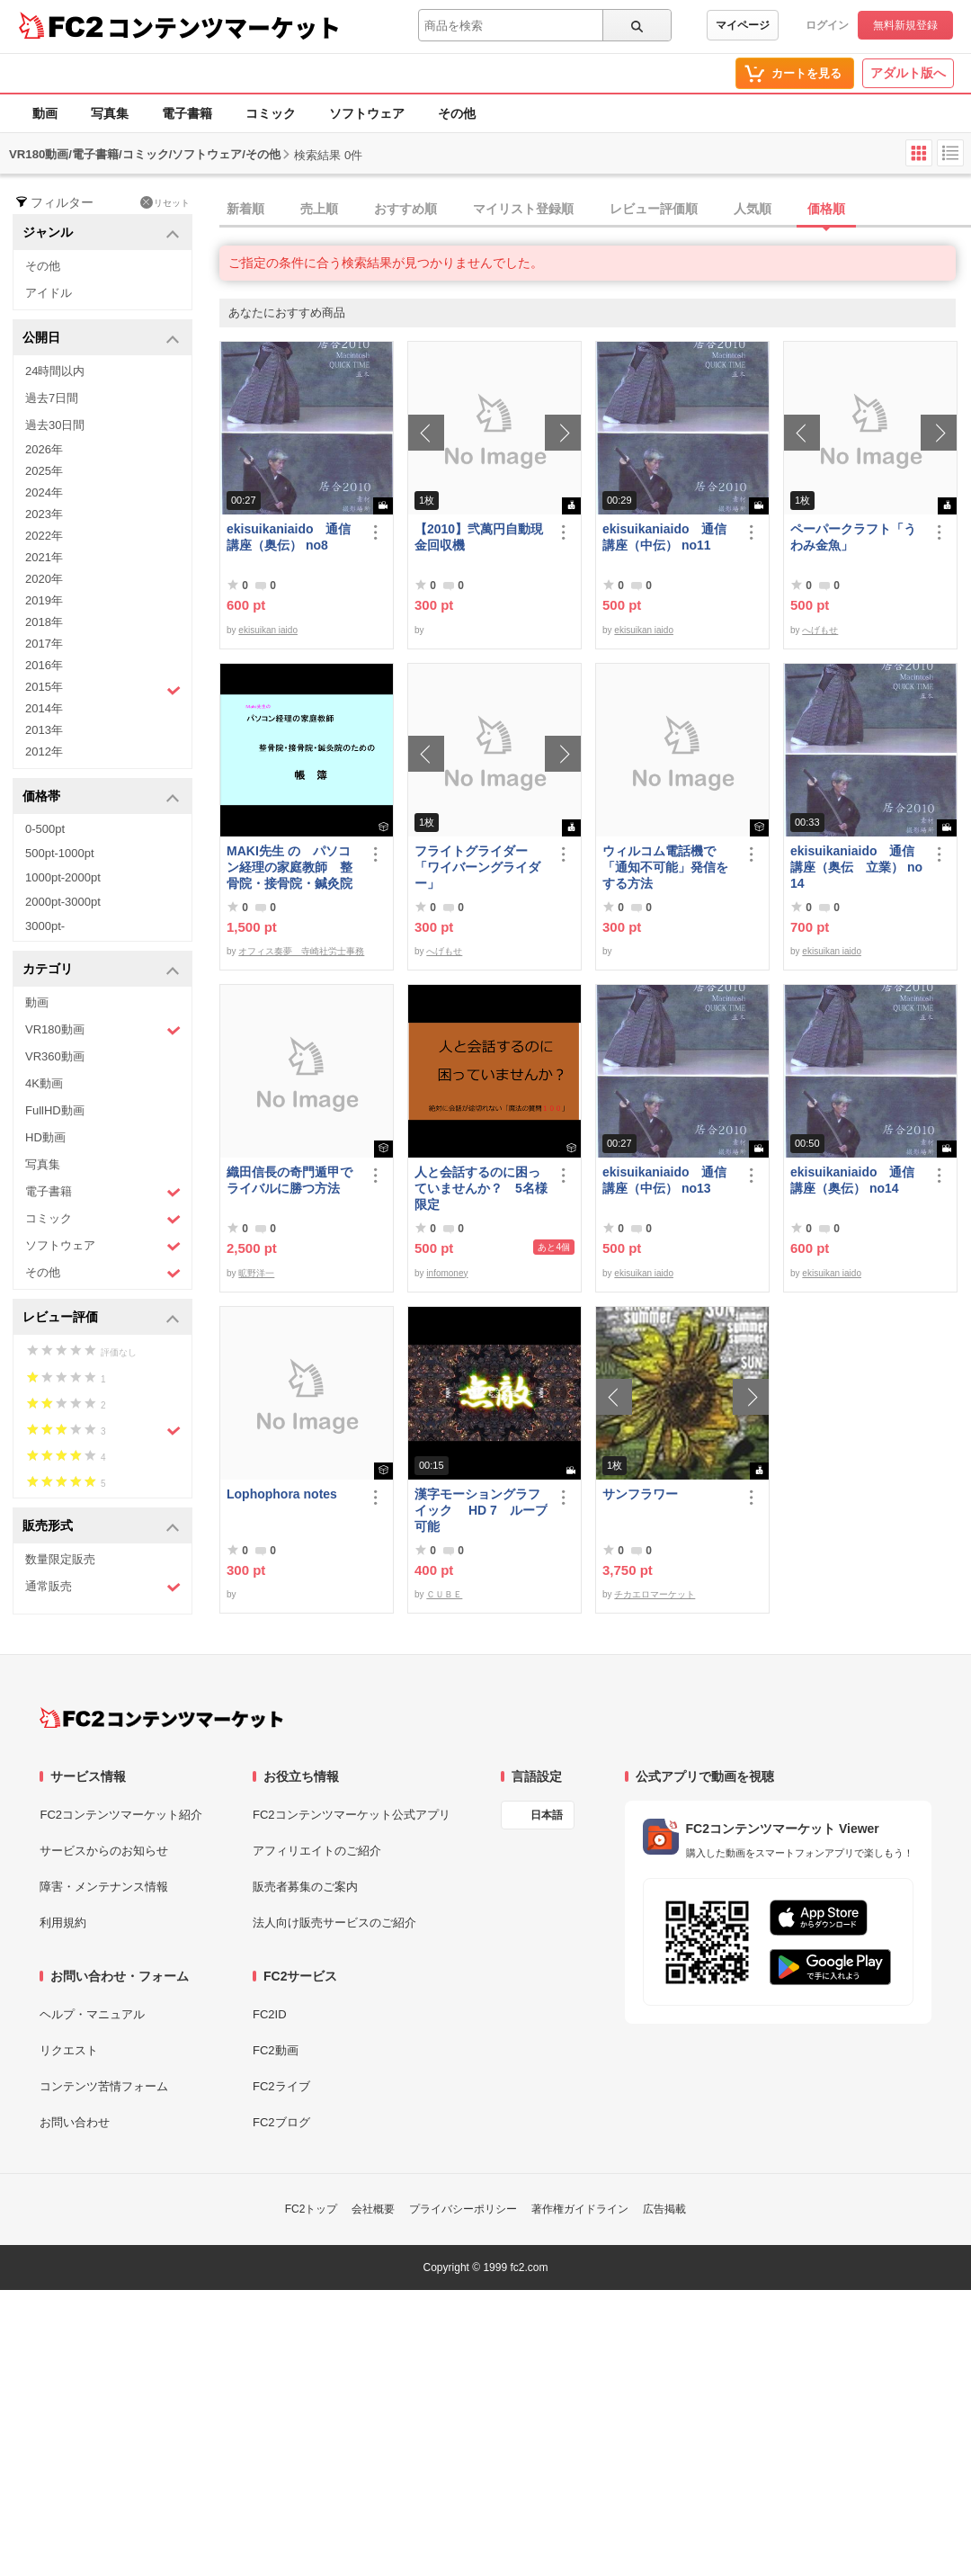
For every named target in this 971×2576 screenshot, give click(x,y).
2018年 (44, 622)
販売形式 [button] (101, 1526)
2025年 (44, 471)
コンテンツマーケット (224, 27)
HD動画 (45, 1137)
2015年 (103, 689)
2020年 (44, 579)
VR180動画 (103, 1030)
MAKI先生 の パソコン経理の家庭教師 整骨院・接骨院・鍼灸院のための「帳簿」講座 (289, 867)
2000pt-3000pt (63, 901)
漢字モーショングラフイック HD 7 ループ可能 (481, 1510)
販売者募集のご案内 (305, 1886)
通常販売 (103, 1587)
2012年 (44, 751)
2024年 (44, 492)
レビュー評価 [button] (101, 1318)
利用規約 (63, 1922)
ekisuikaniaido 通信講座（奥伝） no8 (289, 537)
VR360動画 (55, 1056)
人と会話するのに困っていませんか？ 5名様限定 (481, 1188)
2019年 (44, 600)
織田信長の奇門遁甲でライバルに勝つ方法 (289, 1180)
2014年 (44, 708)
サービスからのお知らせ (104, 1850)
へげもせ (820, 630)
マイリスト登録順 (523, 208)
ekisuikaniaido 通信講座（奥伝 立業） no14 (856, 867)
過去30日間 (55, 425)
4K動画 (44, 1083)
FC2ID (270, 2014)
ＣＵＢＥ (444, 1594)
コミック (270, 113)
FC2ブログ (281, 2122)
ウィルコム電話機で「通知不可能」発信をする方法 (665, 867)
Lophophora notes (282, 1494)
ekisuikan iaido (268, 630)
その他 (457, 113)
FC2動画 (275, 2050)
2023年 (44, 514)
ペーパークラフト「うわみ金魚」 (853, 537)
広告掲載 (664, 2209)
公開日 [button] (101, 338)
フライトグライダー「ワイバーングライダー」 (477, 867)
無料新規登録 (905, 25)
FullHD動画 (55, 1110)
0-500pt (45, 829)
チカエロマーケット (654, 1594)
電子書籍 (187, 113)
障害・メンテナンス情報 (104, 1886)
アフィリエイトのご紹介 (317, 1850)
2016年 (44, 665)
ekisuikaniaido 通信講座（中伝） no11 (664, 537)
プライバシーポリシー (463, 2209)
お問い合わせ (75, 2122)
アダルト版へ (908, 73)
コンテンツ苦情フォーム (104, 2086)
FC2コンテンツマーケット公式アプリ (351, 1814)
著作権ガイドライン (579, 2209)
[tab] (595, 210)
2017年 (44, 643)
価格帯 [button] (101, 797)
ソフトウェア (367, 113)
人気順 (752, 208)
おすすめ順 (405, 208)
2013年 (44, 730)
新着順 (245, 208)
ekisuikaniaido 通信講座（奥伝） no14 (852, 1180)
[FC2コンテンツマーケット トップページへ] (161, 1718)
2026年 (44, 449)
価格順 (826, 208)
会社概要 (373, 2209)
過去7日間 (51, 398)
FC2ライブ (281, 2086)
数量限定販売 (60, 1559)
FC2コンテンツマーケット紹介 (121, 1814)
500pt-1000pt (59, 853)
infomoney (447, 1273)
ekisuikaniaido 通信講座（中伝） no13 (664, 1180)
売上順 (319, 208)
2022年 (44, 535)
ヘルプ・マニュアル (92, 2014)
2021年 (44, 557)
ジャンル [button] (101, 233)
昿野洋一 (256, 1273)
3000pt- (45, 926)
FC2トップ (311, 2209)
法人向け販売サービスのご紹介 (334, 1922)
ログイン (827, 25)
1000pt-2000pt (63, 877)
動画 (45, 113)
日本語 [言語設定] (546, 1815)
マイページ (743, 25)
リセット (165, 202)
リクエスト (69, 2050)
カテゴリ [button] (101, 970)
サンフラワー (640, 1494)
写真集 (110, 113)
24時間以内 (55, 371)
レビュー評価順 (654, 208)
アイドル (48, 293)
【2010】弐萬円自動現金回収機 (478, 537)
